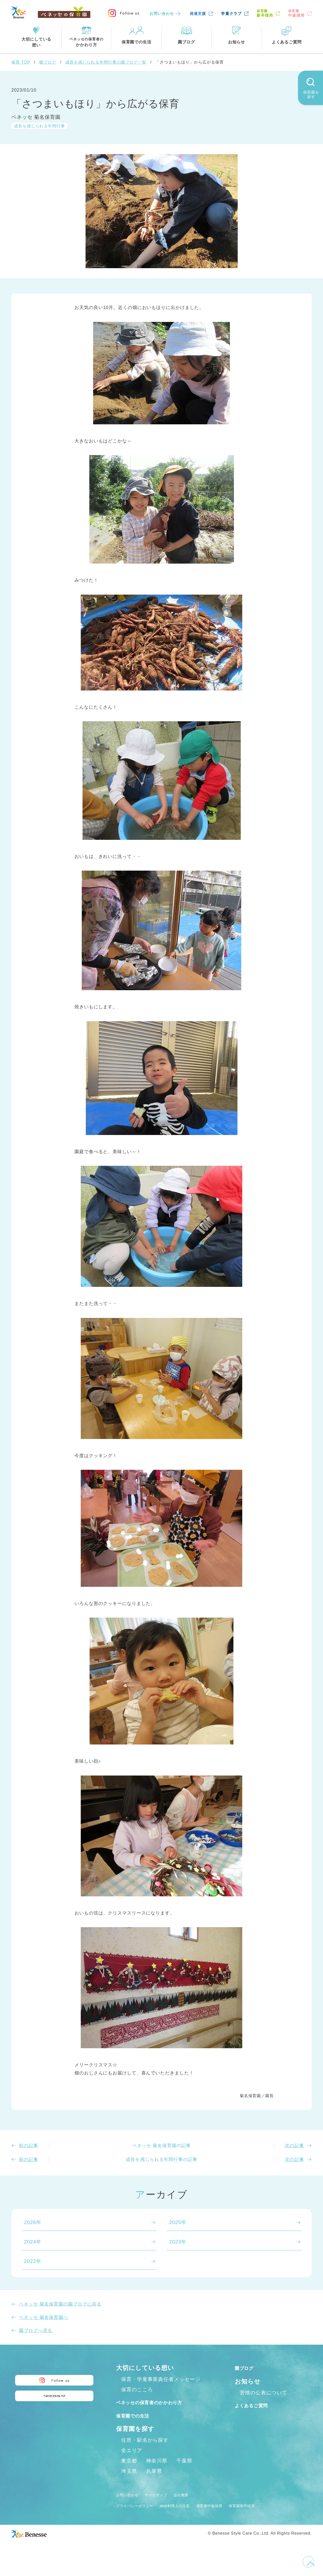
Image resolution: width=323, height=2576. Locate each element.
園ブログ (47, 62)
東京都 (129, 2471)
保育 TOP (20, 62)
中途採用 (296, 13)
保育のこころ (137, 2389)
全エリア (131, 2461)
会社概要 (196, 2505)
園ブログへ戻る (35, 2330)
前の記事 (28, 2145)
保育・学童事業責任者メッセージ (160, 2379)
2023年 (177, 2242)
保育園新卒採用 (272, 2516)
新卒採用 (265, 13)
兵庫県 (154, 2482)
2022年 (32, 2261)
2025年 (177, 2222)
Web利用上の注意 (189, 2516)
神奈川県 (156, 2471)
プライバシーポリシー (140, 2516)
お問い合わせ (161, 13)
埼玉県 (129, 2482)
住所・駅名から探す (145, 2451)
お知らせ (248, 2381)
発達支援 (198, 13)
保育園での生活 (138, 2426)
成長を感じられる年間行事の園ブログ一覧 (105, 62)
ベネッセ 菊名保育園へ (43, 2317)
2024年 (32, 2242)
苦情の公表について (263, 2392)
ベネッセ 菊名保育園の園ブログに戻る (60, 2304)
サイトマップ (165, 2505)
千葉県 (184, 2471)
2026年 (32, 2222)
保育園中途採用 (232, 2516)
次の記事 (294, 2145)
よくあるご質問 (257, 2405)
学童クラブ (231, 13)
